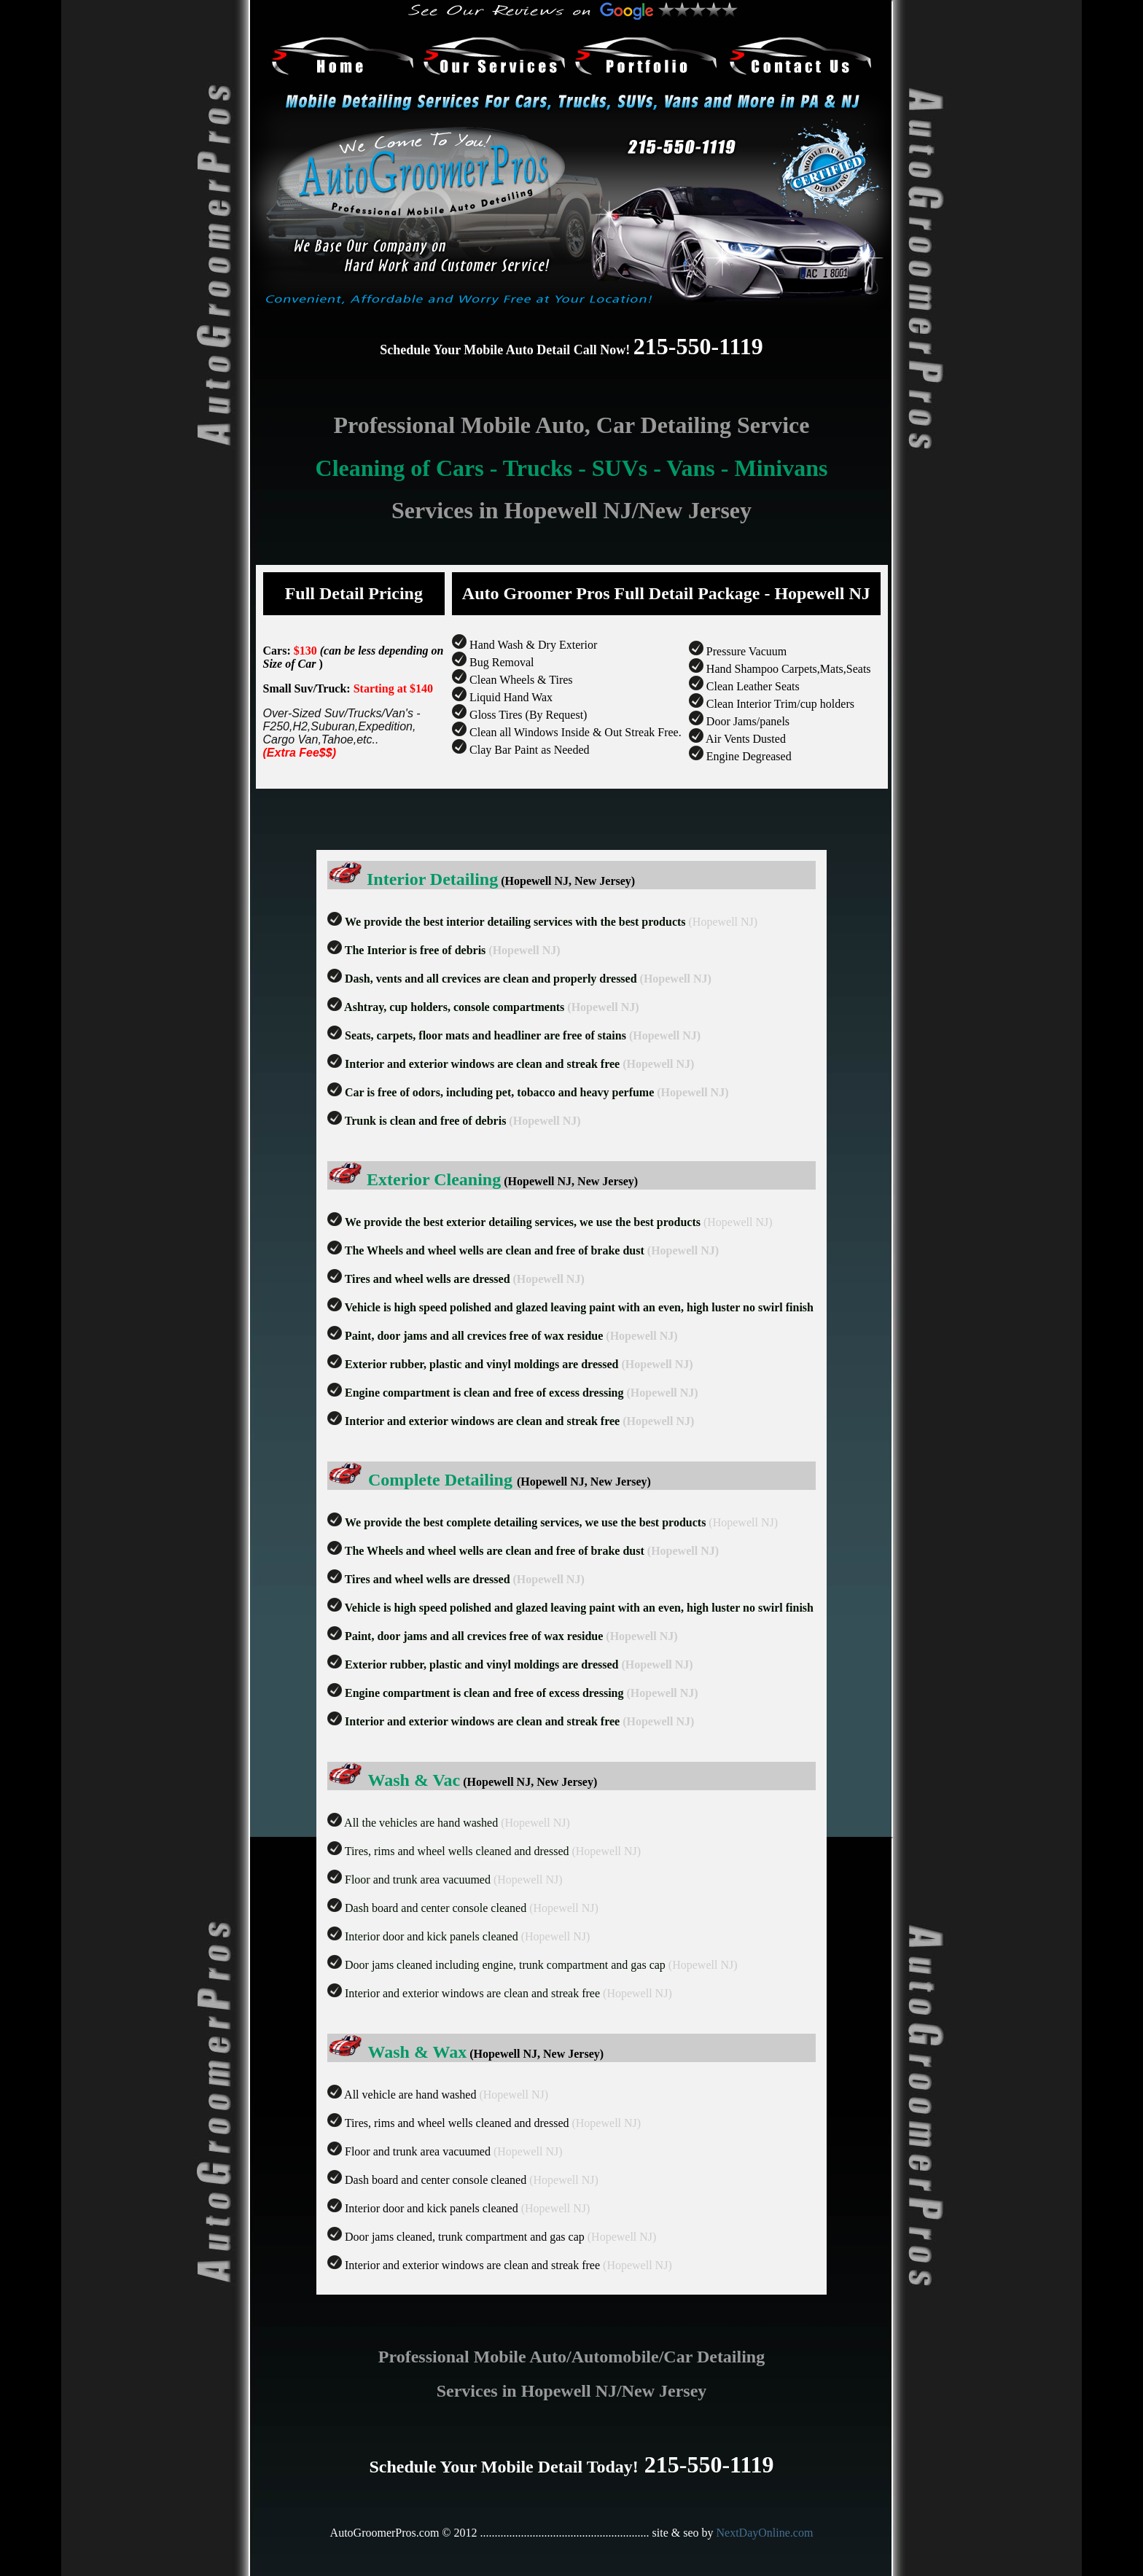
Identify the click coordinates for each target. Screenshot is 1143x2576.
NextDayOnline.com (765, 2532)
